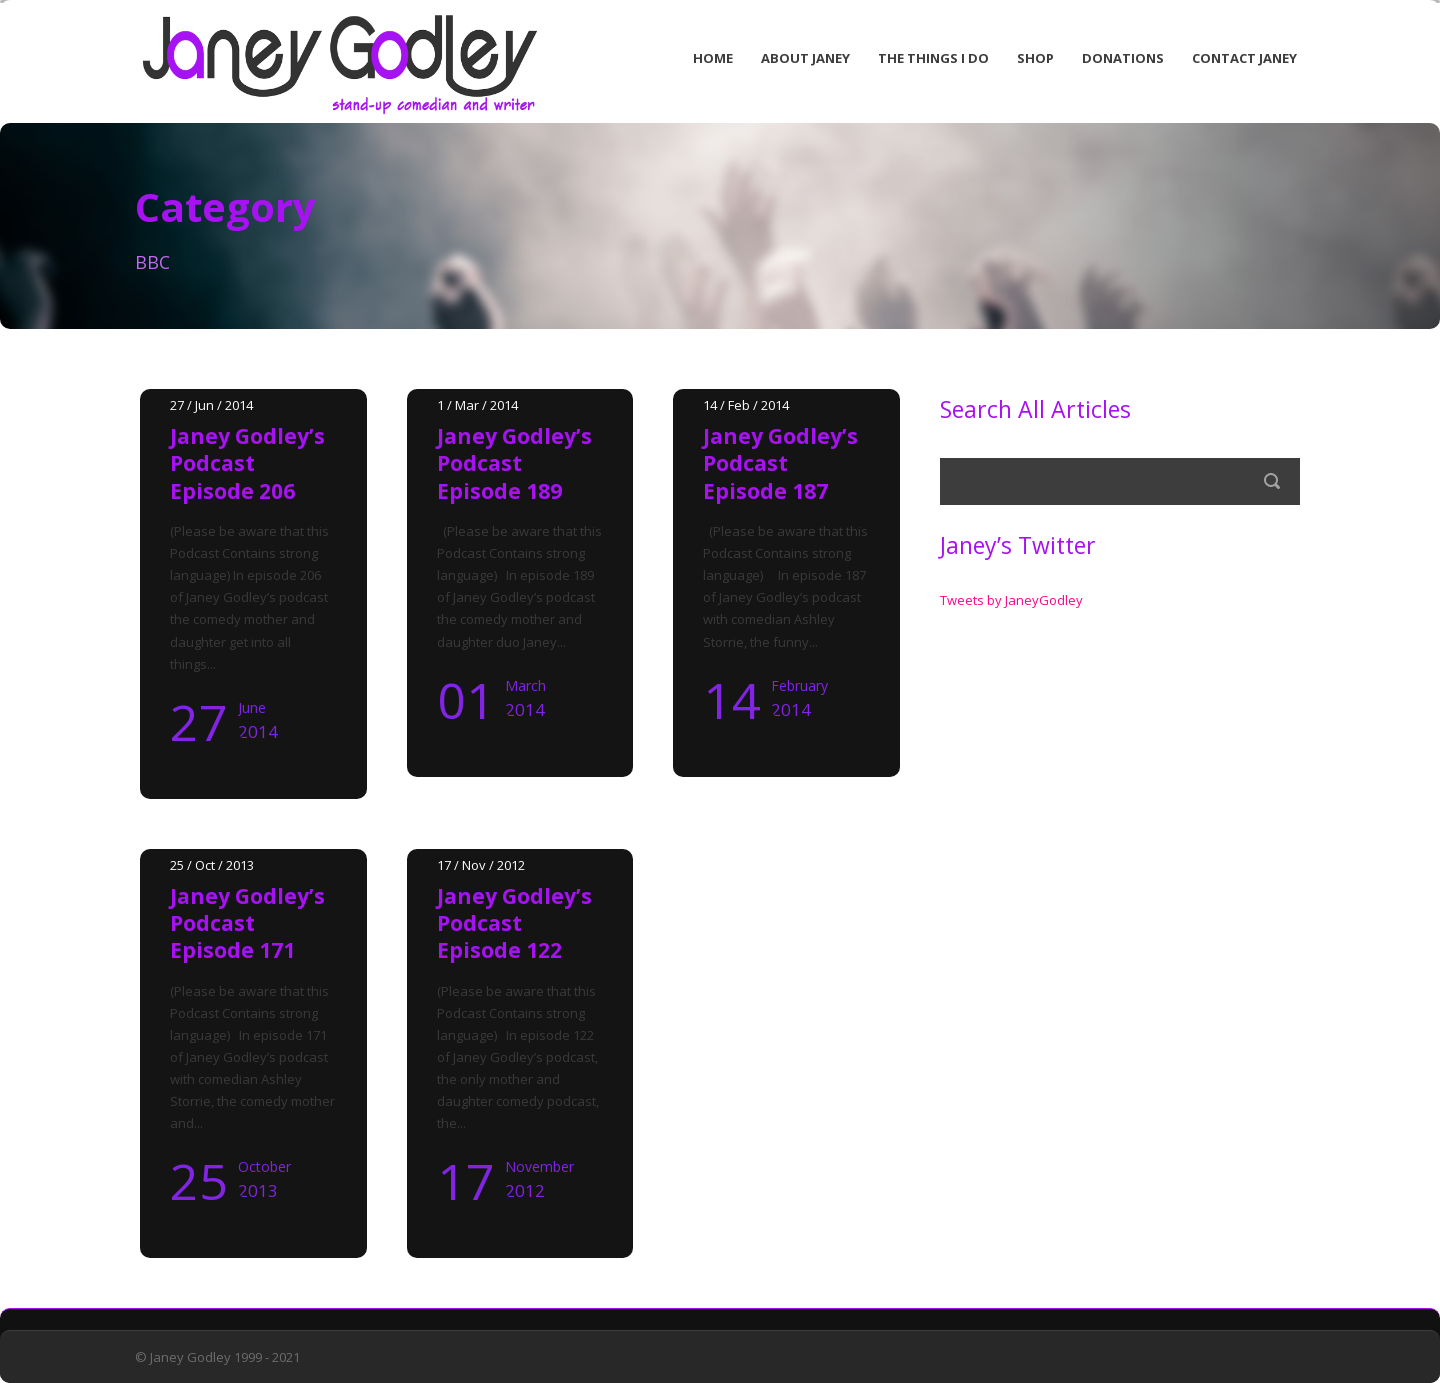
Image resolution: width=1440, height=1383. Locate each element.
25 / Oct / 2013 (212, 865)
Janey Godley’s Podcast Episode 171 (247, 923)
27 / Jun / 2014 (211, 405)
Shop (1035, 58)
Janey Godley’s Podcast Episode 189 (514, 463)
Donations (1123, 58)
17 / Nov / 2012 (481, 865)
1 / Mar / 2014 (477, 405)
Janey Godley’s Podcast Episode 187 (780, 463)
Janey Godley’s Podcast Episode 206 (247, 463)
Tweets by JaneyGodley (1011, 600)
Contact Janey (1244, 58)
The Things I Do (933, 58)
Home (713, 58)
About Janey (805, 58)
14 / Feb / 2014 (746, 405)
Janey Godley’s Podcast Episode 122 (514, 923)
